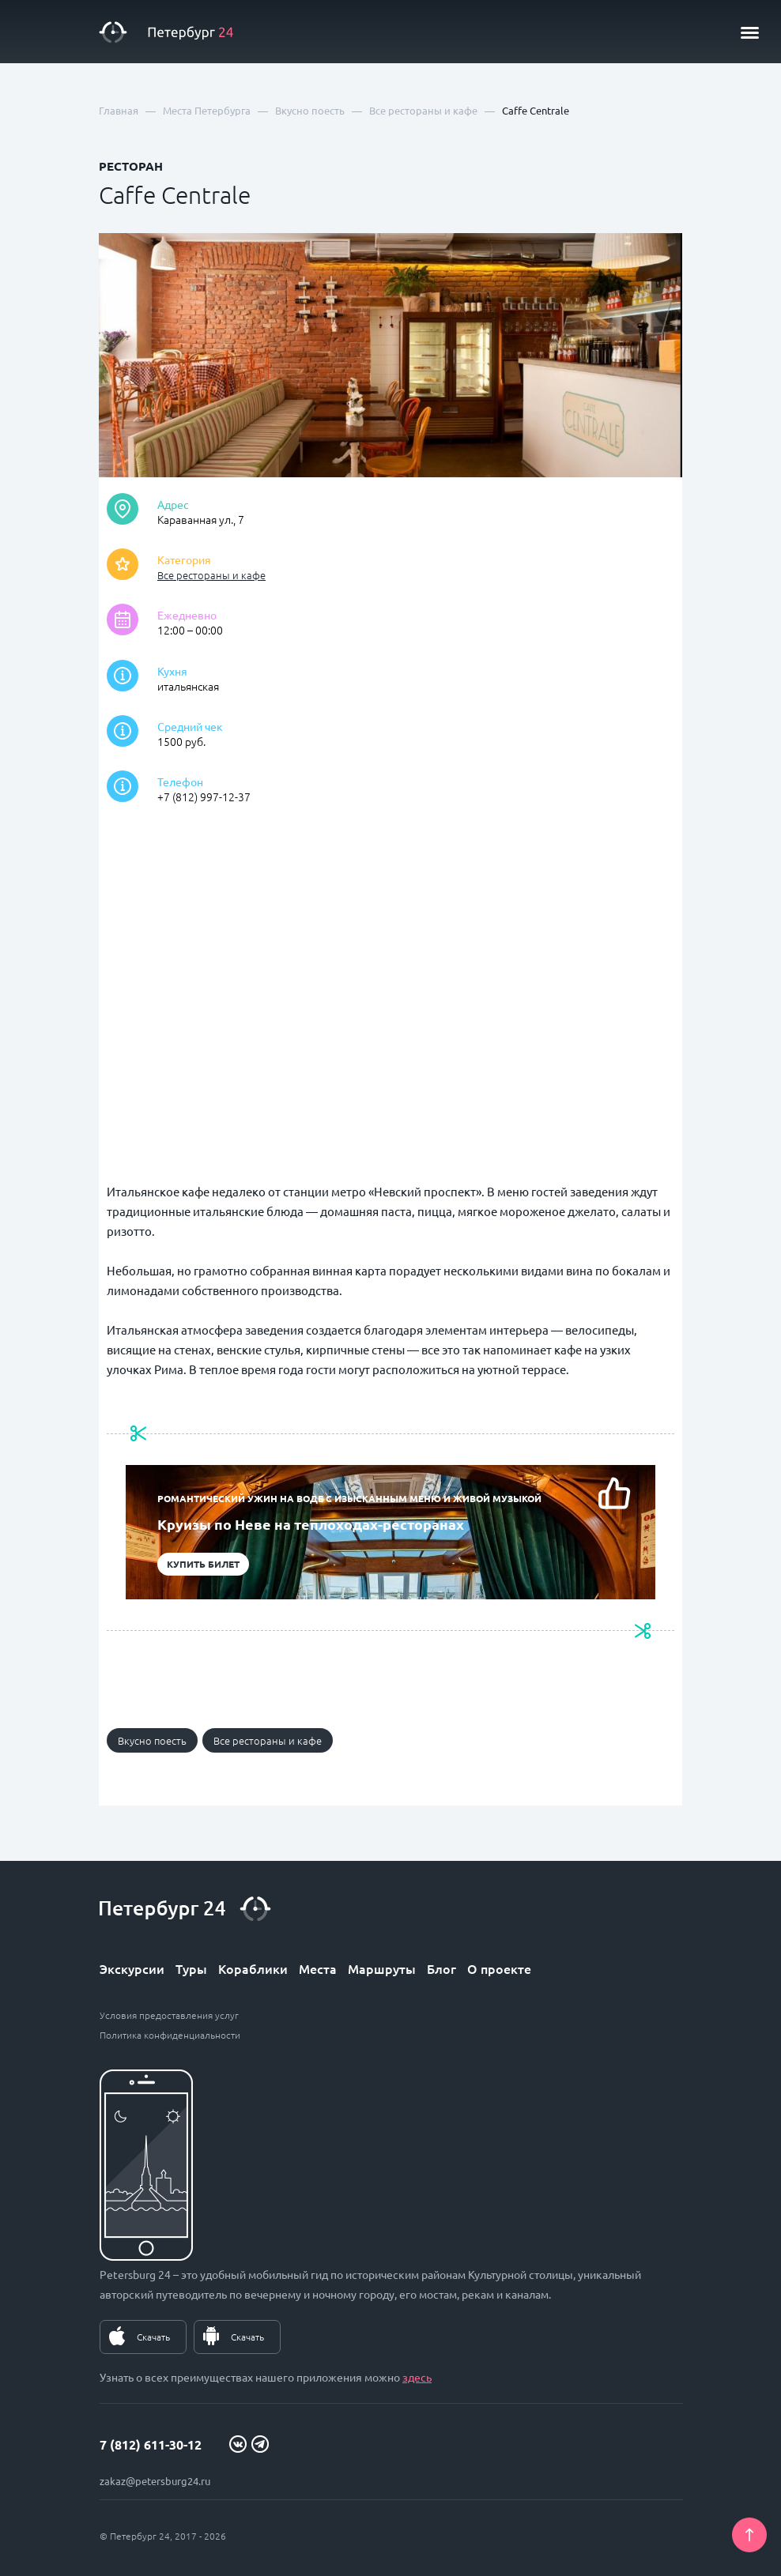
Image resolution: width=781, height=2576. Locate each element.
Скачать (153, 2336)
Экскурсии (132, 1968)
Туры (191, 1968)
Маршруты (382, 1968)
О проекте (499, 1968)
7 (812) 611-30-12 (151, 2444)
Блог (441, 1968)
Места (318, 1968)
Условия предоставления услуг (169, 2015)
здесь (417, 2377)
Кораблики (253, 1968)
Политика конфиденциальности (170, 2034)
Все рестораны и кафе (211, 574)
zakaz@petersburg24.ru (155, 2480)
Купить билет (203, 1563)
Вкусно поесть (152, 1740)
